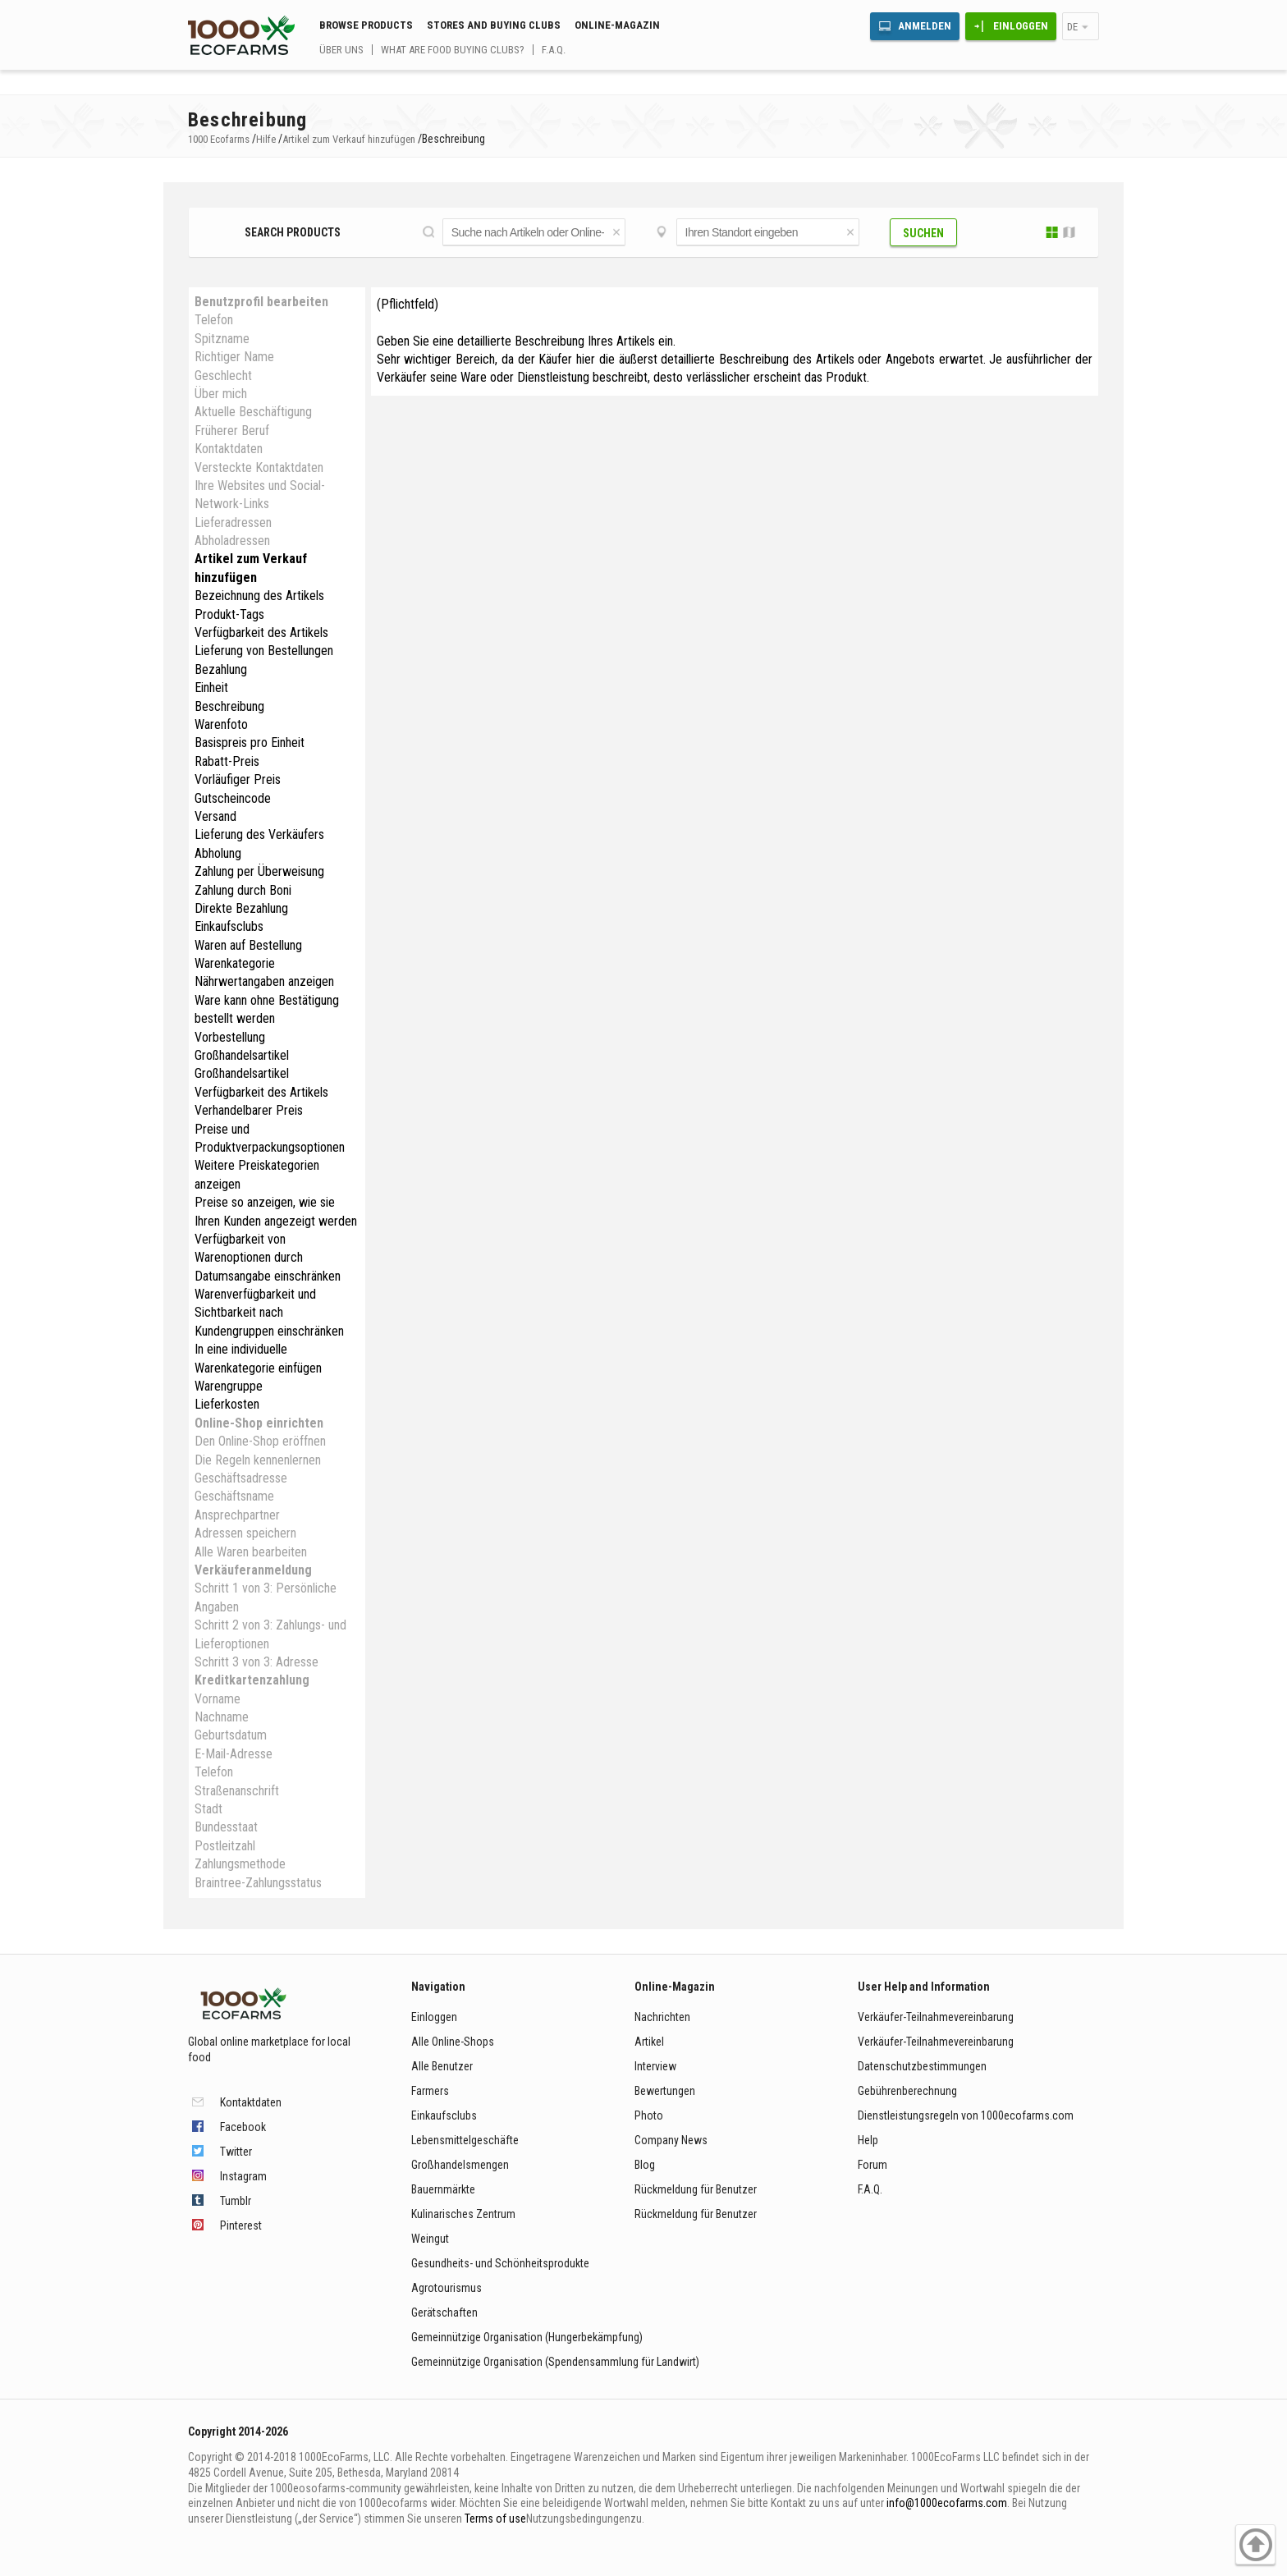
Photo (648, 2115)
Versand (215, 816)
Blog (644, 2164)
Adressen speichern (245, 1533)
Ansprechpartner (237, 1515)
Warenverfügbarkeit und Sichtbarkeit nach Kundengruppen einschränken (269, 1312)
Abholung (218, 853)
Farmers (430, 2090)
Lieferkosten (227, 1404)
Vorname (217, 1699)
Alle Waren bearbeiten (251, 1552)
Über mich (221, 393)
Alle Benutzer (442, 2066)
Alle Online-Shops (452, 2041)
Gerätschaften (444, 2312)
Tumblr (235, 2200)
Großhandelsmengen (460, 2164)
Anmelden (924, 26)
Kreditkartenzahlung (252, 1680)
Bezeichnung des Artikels (259, 595)
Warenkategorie (235, 963)
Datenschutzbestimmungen (922, 2066)
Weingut (430, 2238)
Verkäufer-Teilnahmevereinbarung (936, 2017)
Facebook (243, 2127)
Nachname (222, 1717)
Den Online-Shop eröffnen (260, 1441)
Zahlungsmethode (240, 1864)
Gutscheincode (233, 798)
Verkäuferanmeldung (253, 1570)
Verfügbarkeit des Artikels (261, 632)
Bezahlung (221, 669)
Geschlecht (223, 375)
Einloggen (1020, 26)
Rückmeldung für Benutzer (695, 2189)
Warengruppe (229, 1386)
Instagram (243, 2176)
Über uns (341, 49)
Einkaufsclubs (229, 926)
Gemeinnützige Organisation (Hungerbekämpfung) (527, 2337)
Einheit (211, 687)
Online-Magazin (617, 25)
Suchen (923, 233)
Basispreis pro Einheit (250, 742)
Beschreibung (229, 706)
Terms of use (495, 2518)
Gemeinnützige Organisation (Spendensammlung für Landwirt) (555, 2361)
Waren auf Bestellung (248, 945)
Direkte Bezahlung (241, 908)
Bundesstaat (226, 1827)
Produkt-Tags (229, 614)
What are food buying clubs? (452, 49)
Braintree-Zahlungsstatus (258, 1883)
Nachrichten (662, 2017)
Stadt (208, 1809)
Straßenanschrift (237, 1791)
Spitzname (222, 338)
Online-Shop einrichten (259, 1423)
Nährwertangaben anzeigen (264, 981)
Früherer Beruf (232, 430)
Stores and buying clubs (494, 25)
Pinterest (241, 2225)
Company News (671, 2140)
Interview (655, 2066)
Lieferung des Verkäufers (259, 834)
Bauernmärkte (443, 2189)
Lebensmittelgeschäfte (465, 2140)
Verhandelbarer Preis (249, 1110)
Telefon (214, 320)
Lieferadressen (233, 522)
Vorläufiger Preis (238, 779)
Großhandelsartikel (242, 1055)
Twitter (236, 2151)
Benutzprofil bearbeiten (261, 301)
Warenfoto (221, 724)
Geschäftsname (234, 1496)
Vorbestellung (230, 1037)
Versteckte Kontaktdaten (259, 467)
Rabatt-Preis (227, 761)
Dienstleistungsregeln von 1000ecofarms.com (966, 2115)
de (1072, 27)
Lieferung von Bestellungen (264, 650)
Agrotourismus (446, 2287)
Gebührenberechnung (907, 2090)
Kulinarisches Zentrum (463, 2214)
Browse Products (366, 25)
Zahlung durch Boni (243, 890)
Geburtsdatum (231, 1735)
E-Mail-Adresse (234, 1754)
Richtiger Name (234, 356)
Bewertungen (664, 2090)
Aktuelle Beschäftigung (253, 411)
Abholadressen (232, 540)
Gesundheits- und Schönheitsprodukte (500, 2263)
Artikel (649, 2041)
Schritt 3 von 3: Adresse (256, 1662)
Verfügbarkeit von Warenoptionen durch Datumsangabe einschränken (268, 1257)
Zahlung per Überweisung (259, 871)
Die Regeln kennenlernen (258, 1460)
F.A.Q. (554, 49)
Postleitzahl (225, 1846)
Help (868, 2140)
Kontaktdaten (229, 448)
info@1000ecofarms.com (946, 2503)
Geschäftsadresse (241, 1478)
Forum (872, 2164)
